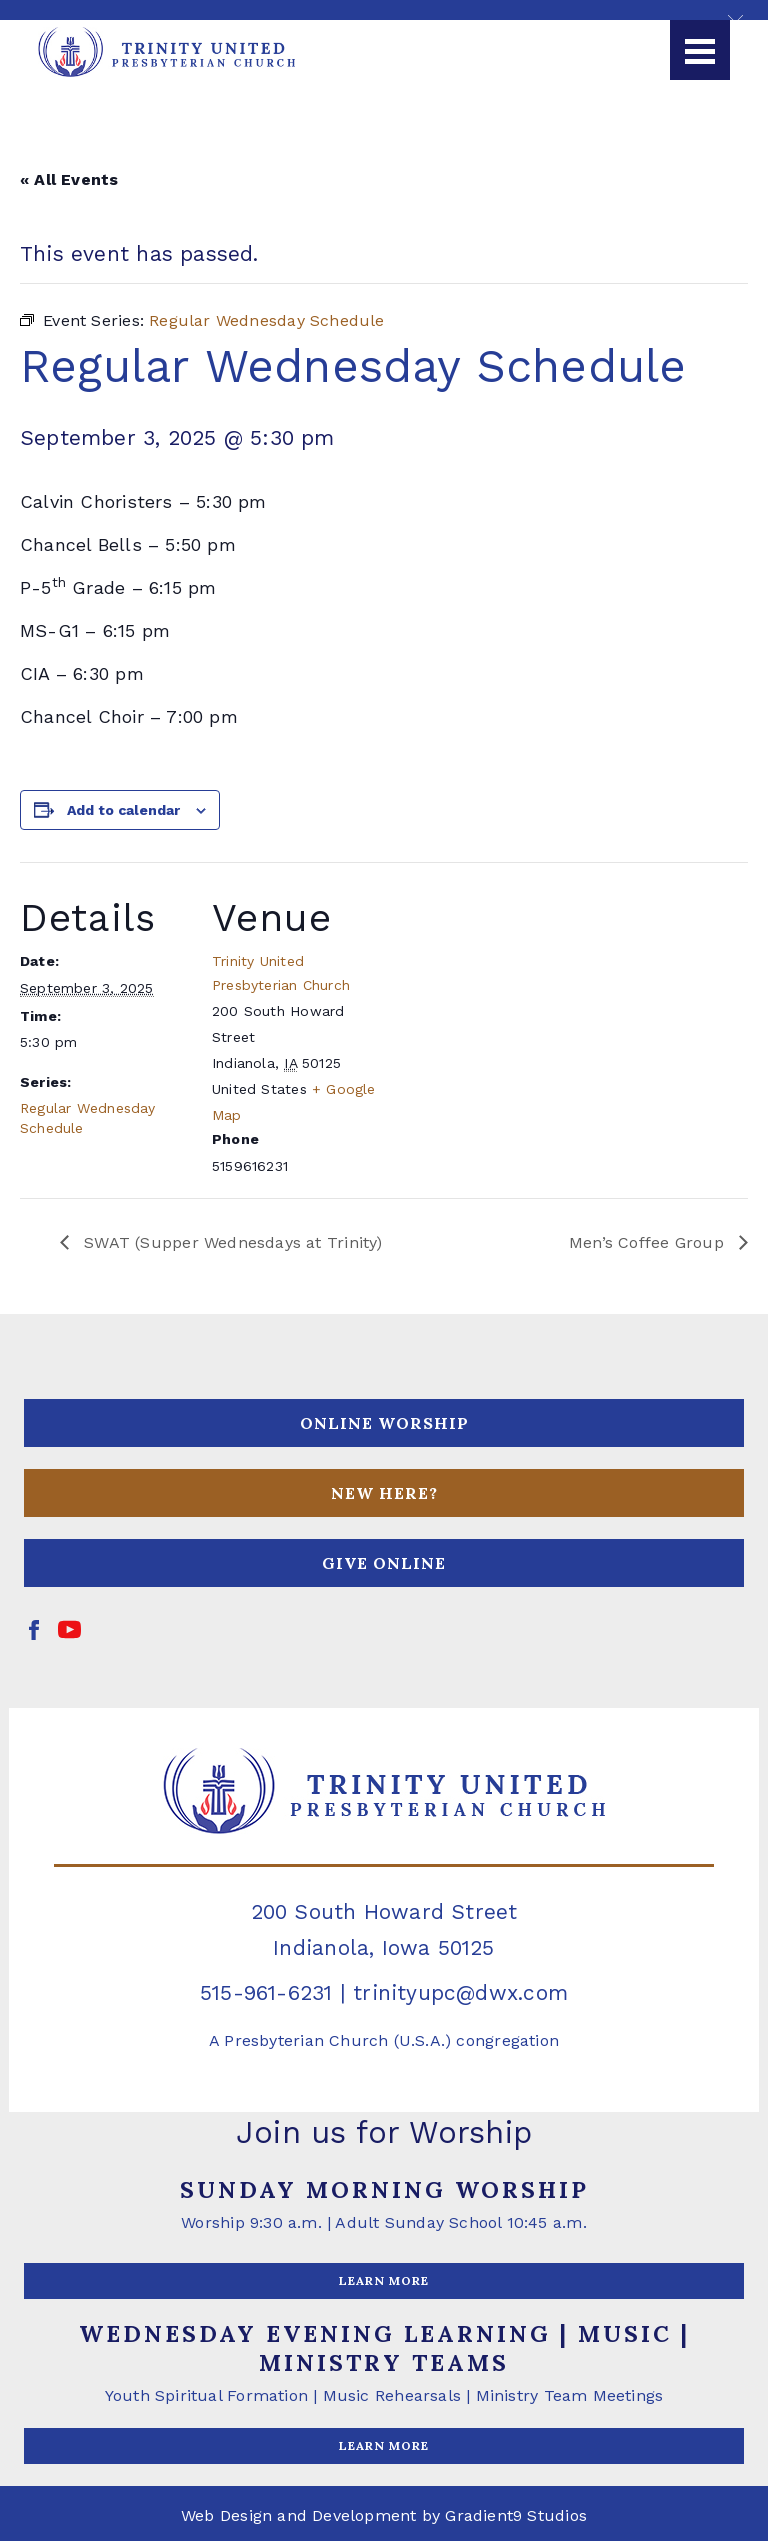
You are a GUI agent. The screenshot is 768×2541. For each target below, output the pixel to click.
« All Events (69, 179)
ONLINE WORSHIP (384, 1423)
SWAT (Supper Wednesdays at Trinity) (231, 1242)
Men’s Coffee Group (649, 1242)
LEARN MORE (384, 2280)
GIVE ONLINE (384, 1563)
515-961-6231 (266, 1992)
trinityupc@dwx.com (460, 1992)
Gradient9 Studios (516, 2515)
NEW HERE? (384, 1493)
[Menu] (700, 50)
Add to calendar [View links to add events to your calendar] (123, 810)
